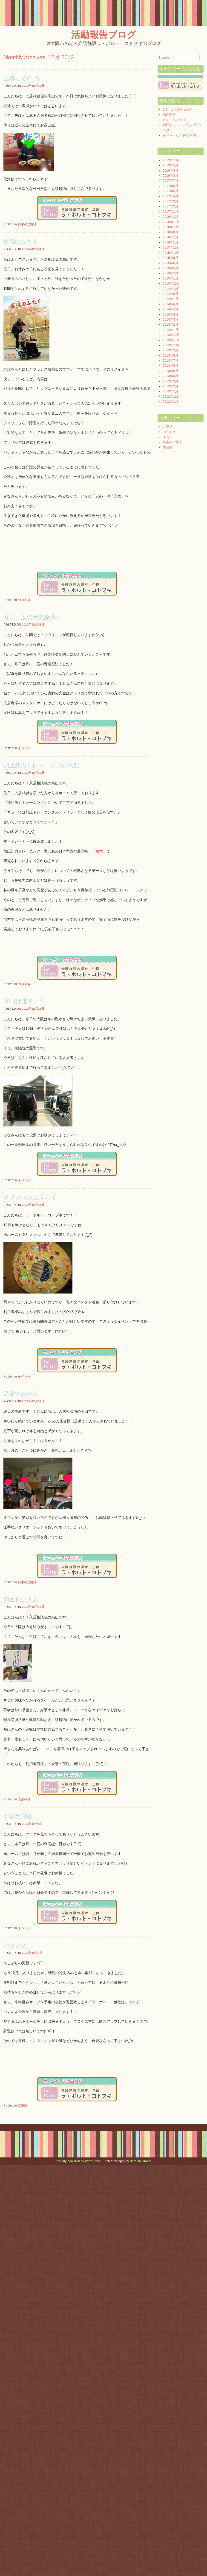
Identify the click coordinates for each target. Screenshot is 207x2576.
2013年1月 (170, 391)
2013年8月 (170, 355)
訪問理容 (169, 114)
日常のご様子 (27, 224)
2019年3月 (170, 175)
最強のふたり (21, 241)
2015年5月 (170, 268)
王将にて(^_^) (21, 78)
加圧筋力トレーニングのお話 (41, 765)
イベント (24, 748)
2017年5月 (170, 191)
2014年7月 (170, 299)
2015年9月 (170, 258)
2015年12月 (171, 247)
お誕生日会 (17, 1816)
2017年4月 (170, 196)
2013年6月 (170, 365)
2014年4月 (170, 314)
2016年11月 (171, 222)
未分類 (167, 447)
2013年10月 (171, 345)
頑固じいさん (21, 1599)
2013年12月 (171, 335)
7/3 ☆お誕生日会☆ (178, 109)
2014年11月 (171, 283)
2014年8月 (170, 294)
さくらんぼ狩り (174, 120)
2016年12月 (171, 216)
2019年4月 (170, 170)
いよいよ (15, 1945)
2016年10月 (171, 227)
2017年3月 (170, 201)
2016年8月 (170, 232)
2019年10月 (171, 160)
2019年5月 (170, 165)
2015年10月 (171, 252)
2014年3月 (170, 319)
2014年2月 (170, 324)
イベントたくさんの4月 (180, 135)
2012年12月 (171, 396)
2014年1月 (170, 330)
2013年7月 (170, 360)
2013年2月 (170, 386)
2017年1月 (170, 211)
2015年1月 (170, 278)
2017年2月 (170, 206)
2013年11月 (171, 340)
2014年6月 (170, 304)
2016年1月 (170, 242)
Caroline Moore (141, 2161)
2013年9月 (170, 350)
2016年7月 (170, 237)
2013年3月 (170, 381)
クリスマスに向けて (30, 1197)
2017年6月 (170, 186)
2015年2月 (170, 273)
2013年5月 (170, 371)
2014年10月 (171, 289)
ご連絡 (22, 2105)
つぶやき (24, 600)
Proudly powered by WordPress (78, 2161)
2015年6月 (170, 263)
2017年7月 (170, 180)
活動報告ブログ (103, 34)
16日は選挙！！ (24, 1001)
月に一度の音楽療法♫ (31, 617)
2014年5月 (170, 309)
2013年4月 (170, 376)
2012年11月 (171, 401)
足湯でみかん (21, 1393)
